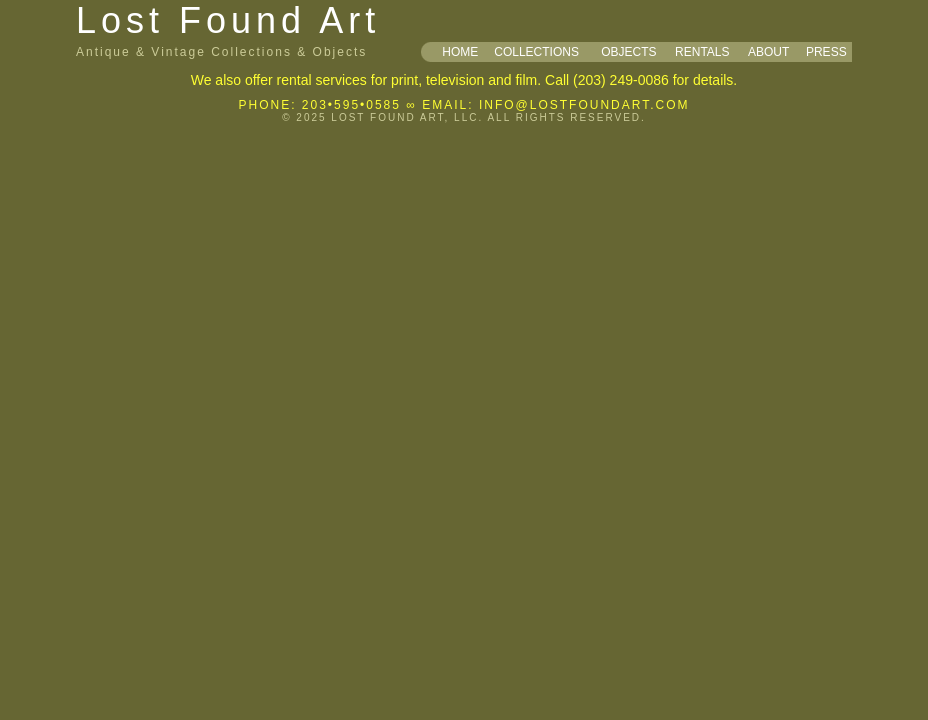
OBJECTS (628, 52)
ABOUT (768, 52)
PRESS (826, 52)
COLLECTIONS (536, 52)
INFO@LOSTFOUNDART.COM (584, 105)
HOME (460, 52)
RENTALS (702, 52)
